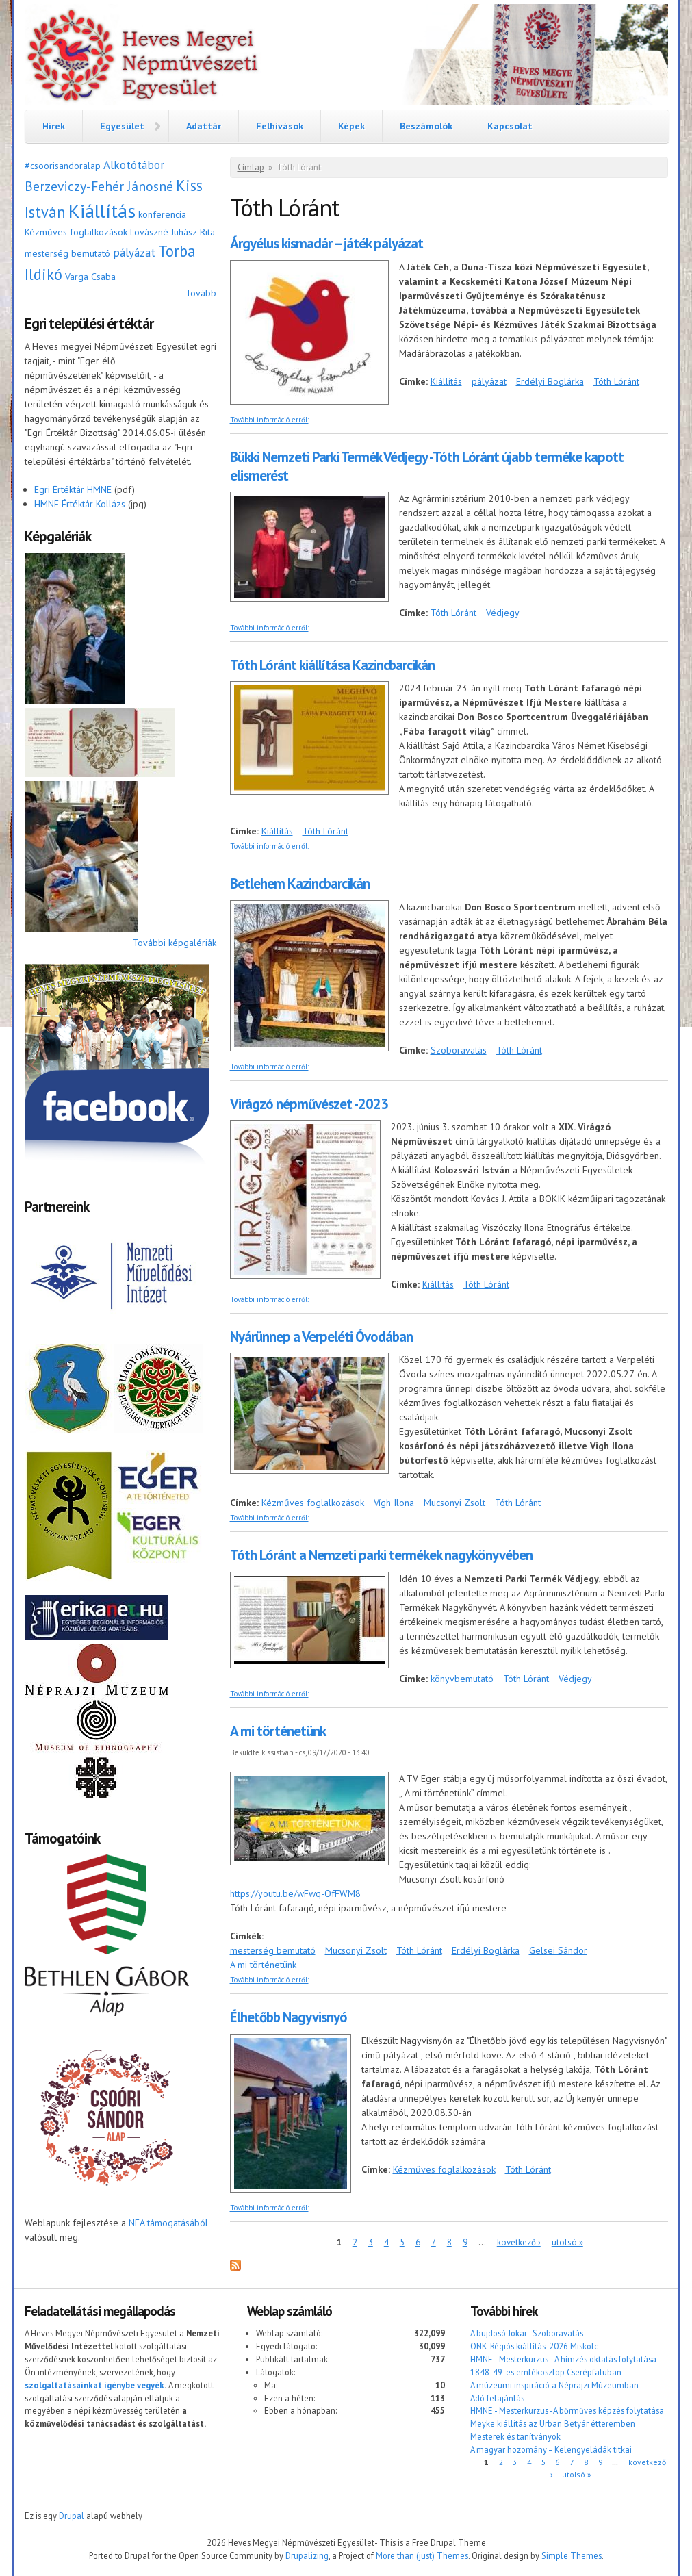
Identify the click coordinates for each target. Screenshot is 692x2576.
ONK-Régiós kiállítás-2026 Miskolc (534, 2346)
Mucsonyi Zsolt (454, 1502)
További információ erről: (269, 419)
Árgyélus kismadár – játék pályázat (326, 243)
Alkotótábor (133, 165)
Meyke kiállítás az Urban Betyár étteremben (552, 2423)
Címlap (251, 167)
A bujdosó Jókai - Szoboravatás (526, 2333)
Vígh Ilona (394, 1502)
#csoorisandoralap (63, 166)
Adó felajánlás (497, 2398)
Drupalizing (307, 2555)
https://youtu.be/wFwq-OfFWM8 (295, 1893)
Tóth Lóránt (616, 381)
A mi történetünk (278, 1731)
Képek (351, 126)
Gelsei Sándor (558, 1950)
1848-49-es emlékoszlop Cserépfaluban (545, 2372)
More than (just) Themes (422, 2555)
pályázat (134, 252)
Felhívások (279, 126)
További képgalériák (174, 942)
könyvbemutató (462, 1678)
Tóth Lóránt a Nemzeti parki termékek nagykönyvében (381, 1555)
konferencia (162, 214)
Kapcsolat (510, 126)
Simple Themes (571, 2555)
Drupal (71, 2515)
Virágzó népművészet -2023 (309, 1104)
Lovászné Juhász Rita (172, 232)
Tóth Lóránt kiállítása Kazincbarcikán (332, 665)
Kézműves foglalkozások (76, 232)
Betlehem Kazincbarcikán (300, 883)
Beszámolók (426, 126)
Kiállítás (102, 210)
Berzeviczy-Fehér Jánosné (99, 185)
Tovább (200, 293)
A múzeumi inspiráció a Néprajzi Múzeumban (554, 2385)
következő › (519, 2242)
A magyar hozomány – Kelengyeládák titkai (551, 2449)
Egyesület (122, 126)
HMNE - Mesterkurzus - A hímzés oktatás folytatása (563, 2359)
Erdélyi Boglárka (550, 381)
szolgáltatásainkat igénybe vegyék (94, 2385)
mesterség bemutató (67, 253)
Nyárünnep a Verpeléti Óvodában (321, 1336)
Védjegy (503, 613)
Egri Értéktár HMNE (73, 489)
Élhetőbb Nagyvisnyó (288, 2017)
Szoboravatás (459, 1050)
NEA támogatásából (168, 2223)
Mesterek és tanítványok (515, 2436)
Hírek (53, 126)
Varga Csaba (90, 276)
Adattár (203, 126)
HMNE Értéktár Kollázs (79, 504)
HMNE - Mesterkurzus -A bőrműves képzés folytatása (567, 2410)
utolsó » (567, 2242)
